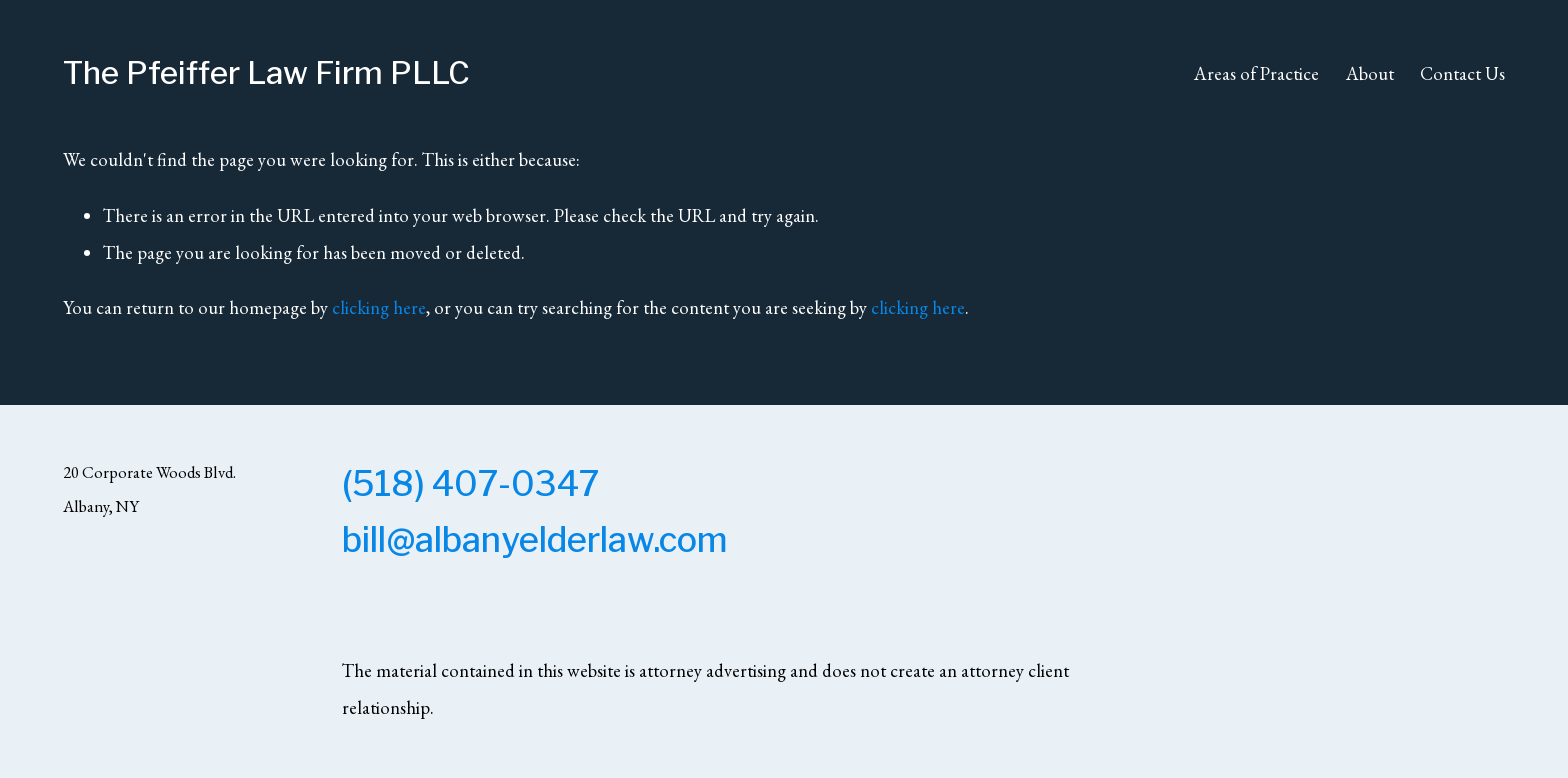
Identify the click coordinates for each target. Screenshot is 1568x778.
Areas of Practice (1256, 73)
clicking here (379, 307)
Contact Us (1462, 73)
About (1370, 73)
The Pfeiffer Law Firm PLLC (266, 73)
